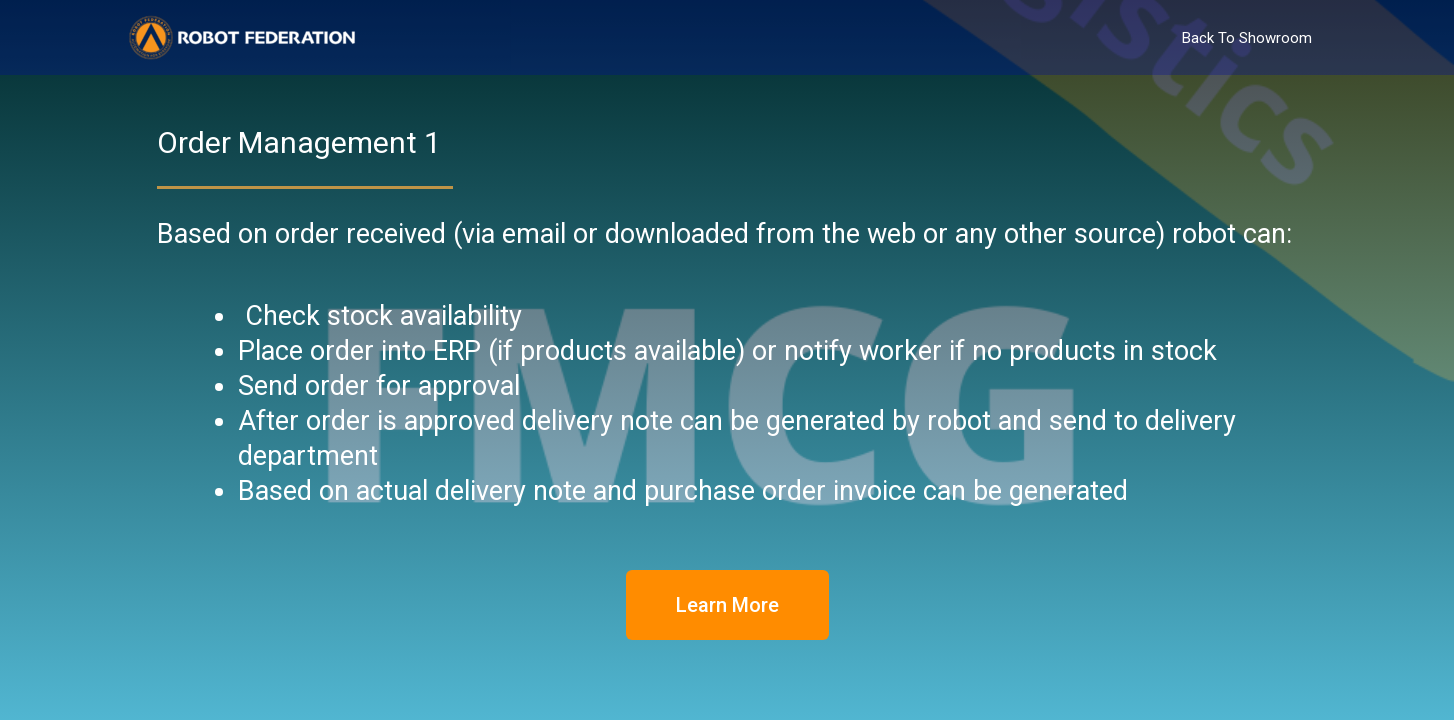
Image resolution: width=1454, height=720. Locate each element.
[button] (727, 605)
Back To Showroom (1247, 38)
